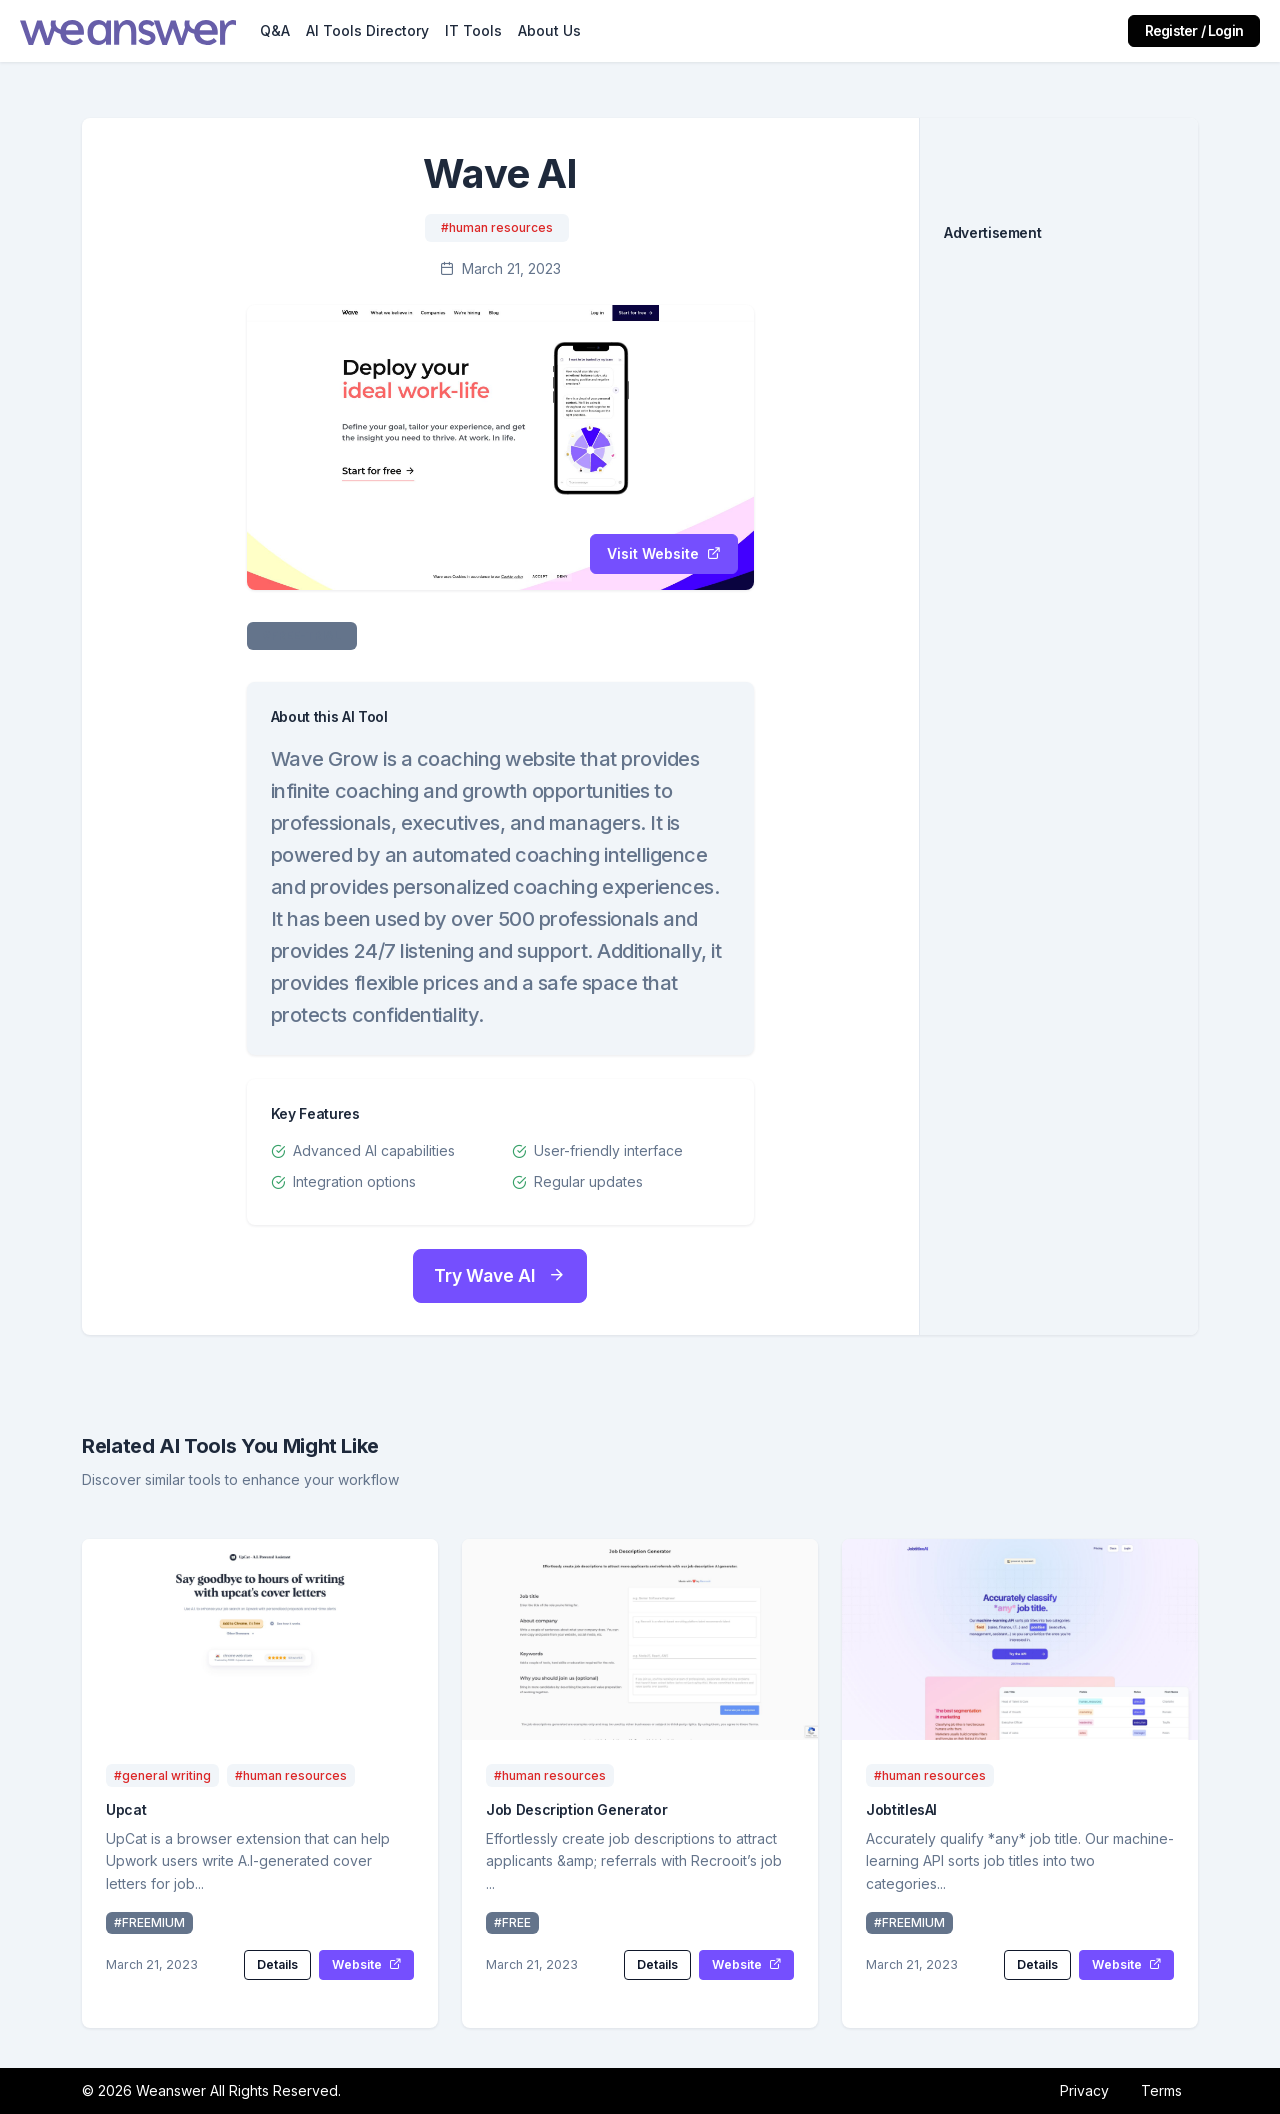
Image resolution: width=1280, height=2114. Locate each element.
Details (277, 1964)
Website (366, 1964)
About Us (549, 30)
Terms (1161, 2090)
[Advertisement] (1059, 567)
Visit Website (664, 553)
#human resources (497, 227)
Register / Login (1194, 30)
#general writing (162, 1775)
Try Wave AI (500, 1275)
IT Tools (473, 30)
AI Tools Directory (367, 30)
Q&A (275, 30)
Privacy (1084, 2090)
